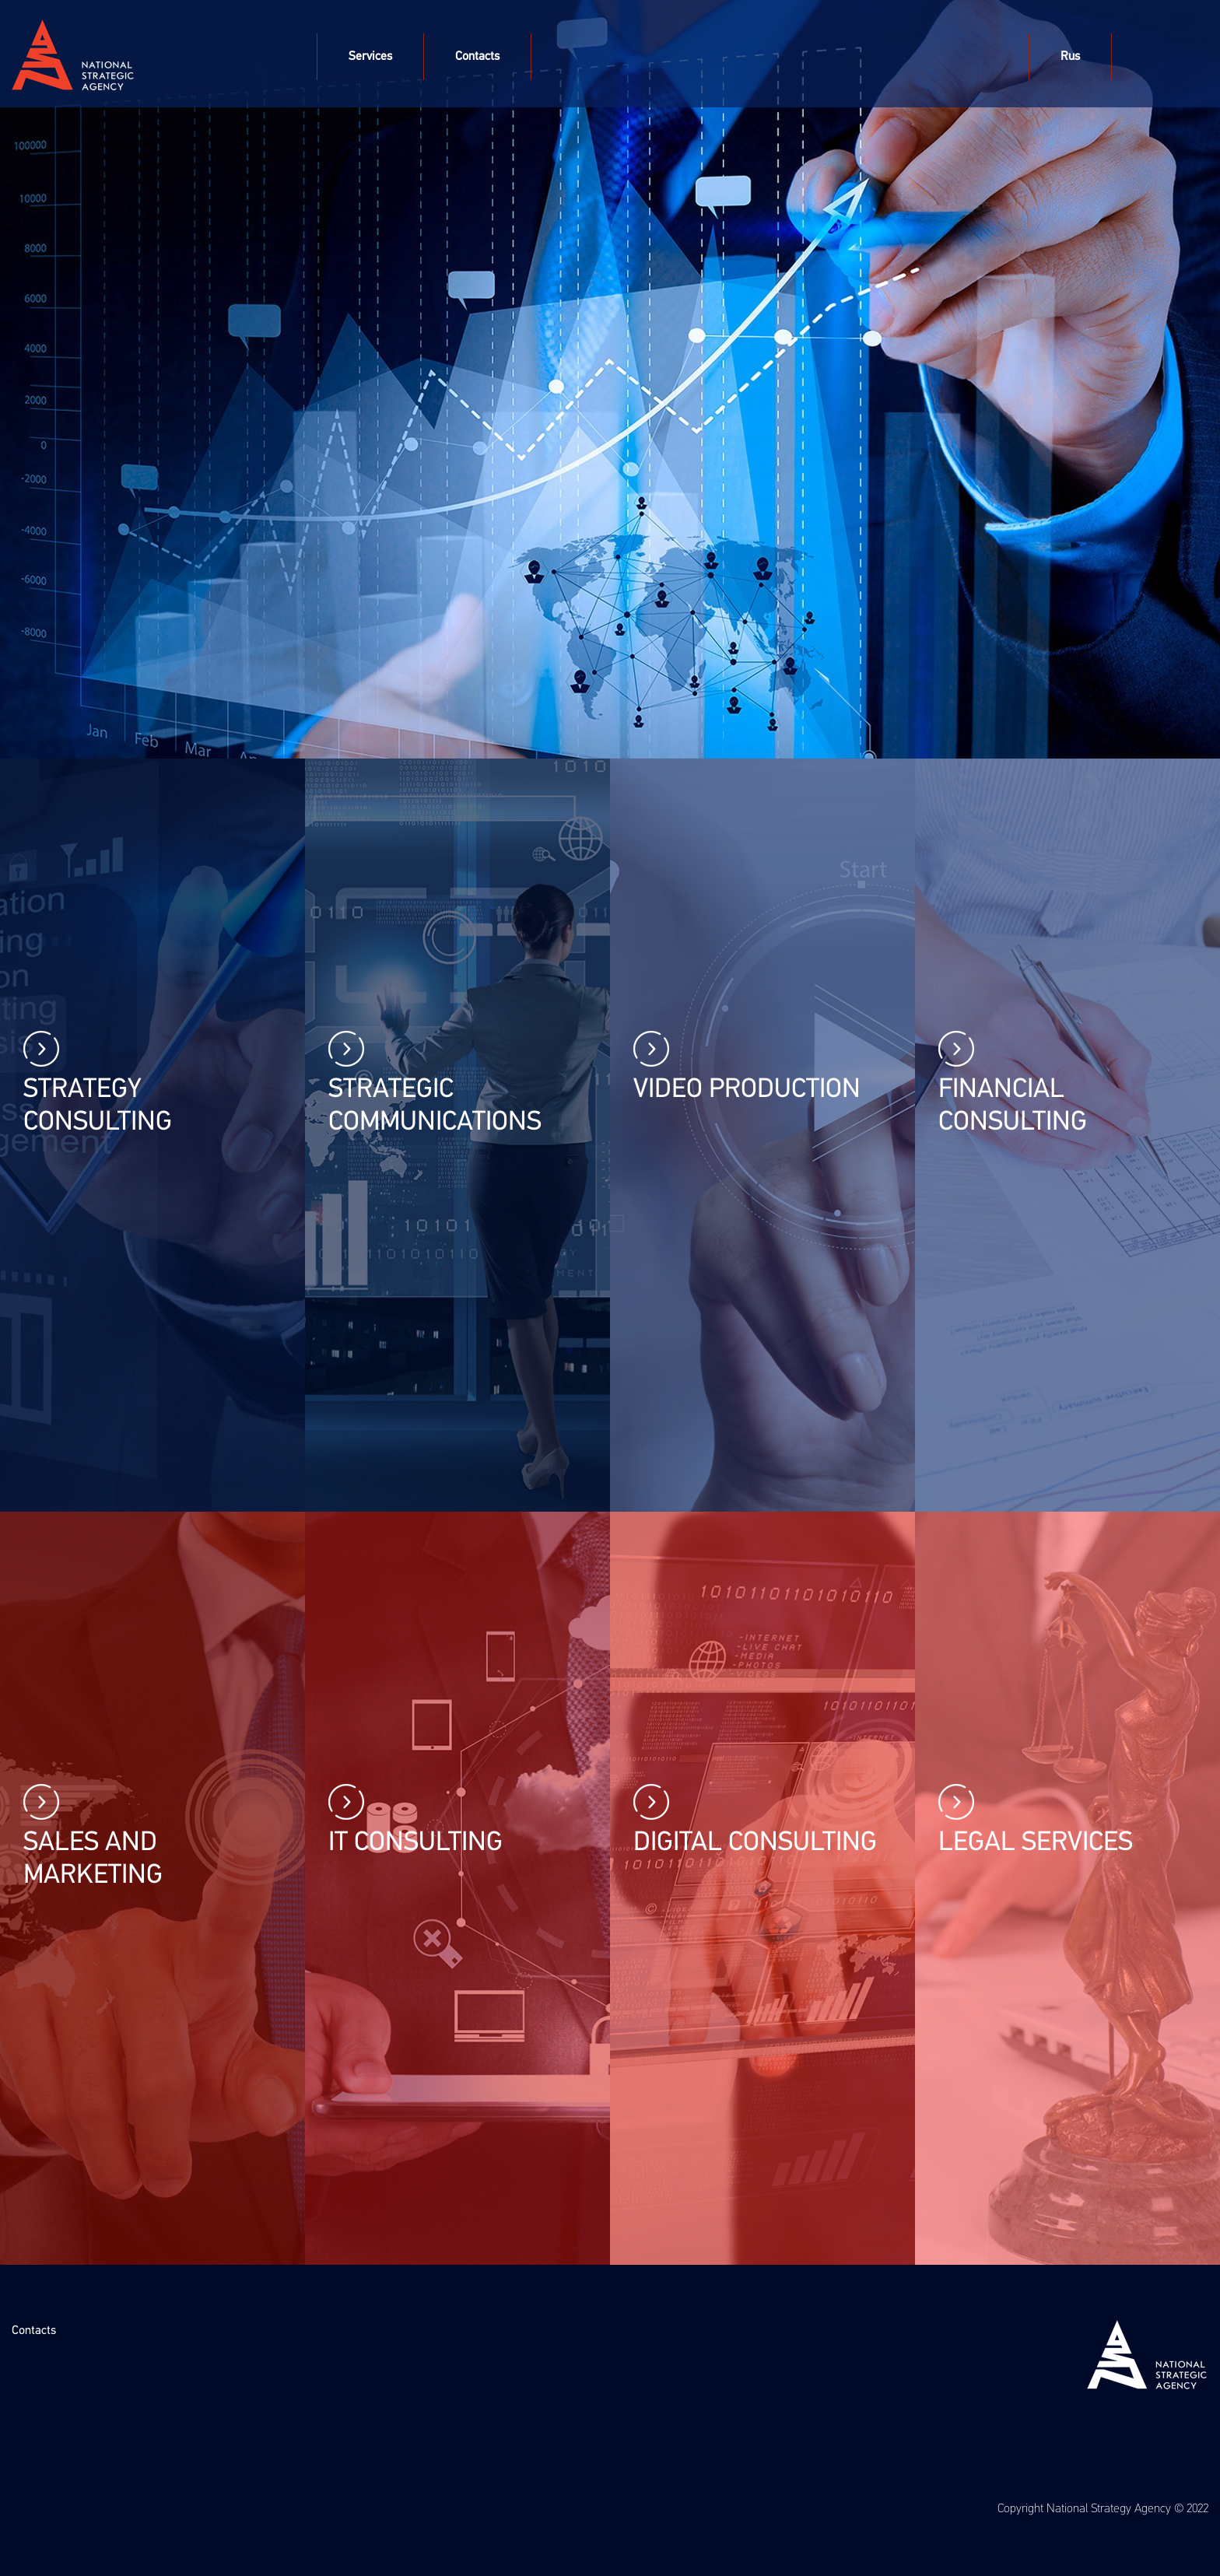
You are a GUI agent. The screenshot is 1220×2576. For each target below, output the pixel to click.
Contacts (477, 57)
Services (370, 57)
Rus (1070, 57)
